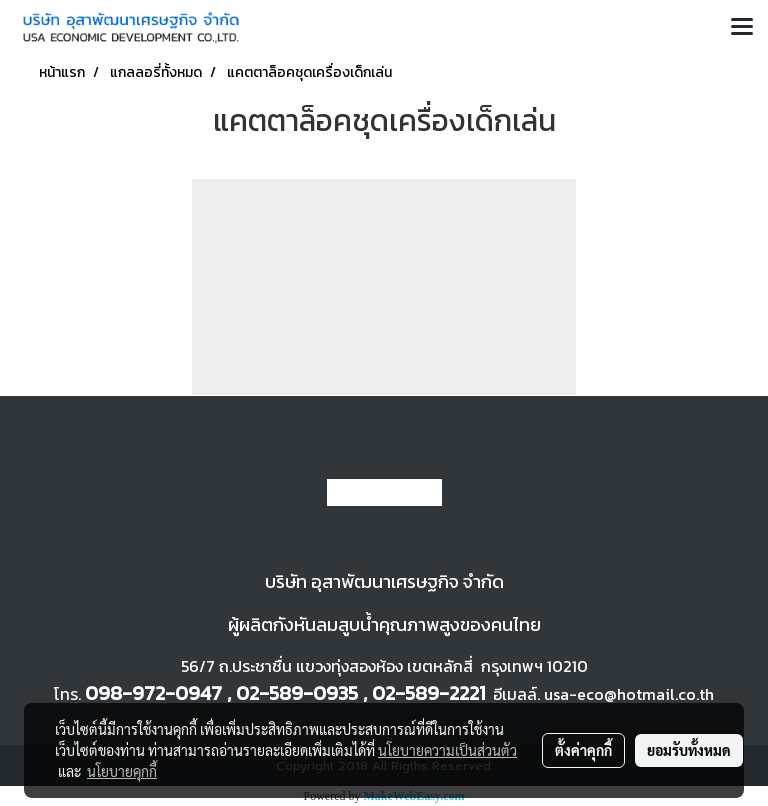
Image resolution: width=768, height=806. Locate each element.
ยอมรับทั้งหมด (689, 750)
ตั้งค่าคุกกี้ (583, 750)
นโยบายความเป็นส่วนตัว (447, 750)
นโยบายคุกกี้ (122, 771)
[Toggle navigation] (742, 28)
